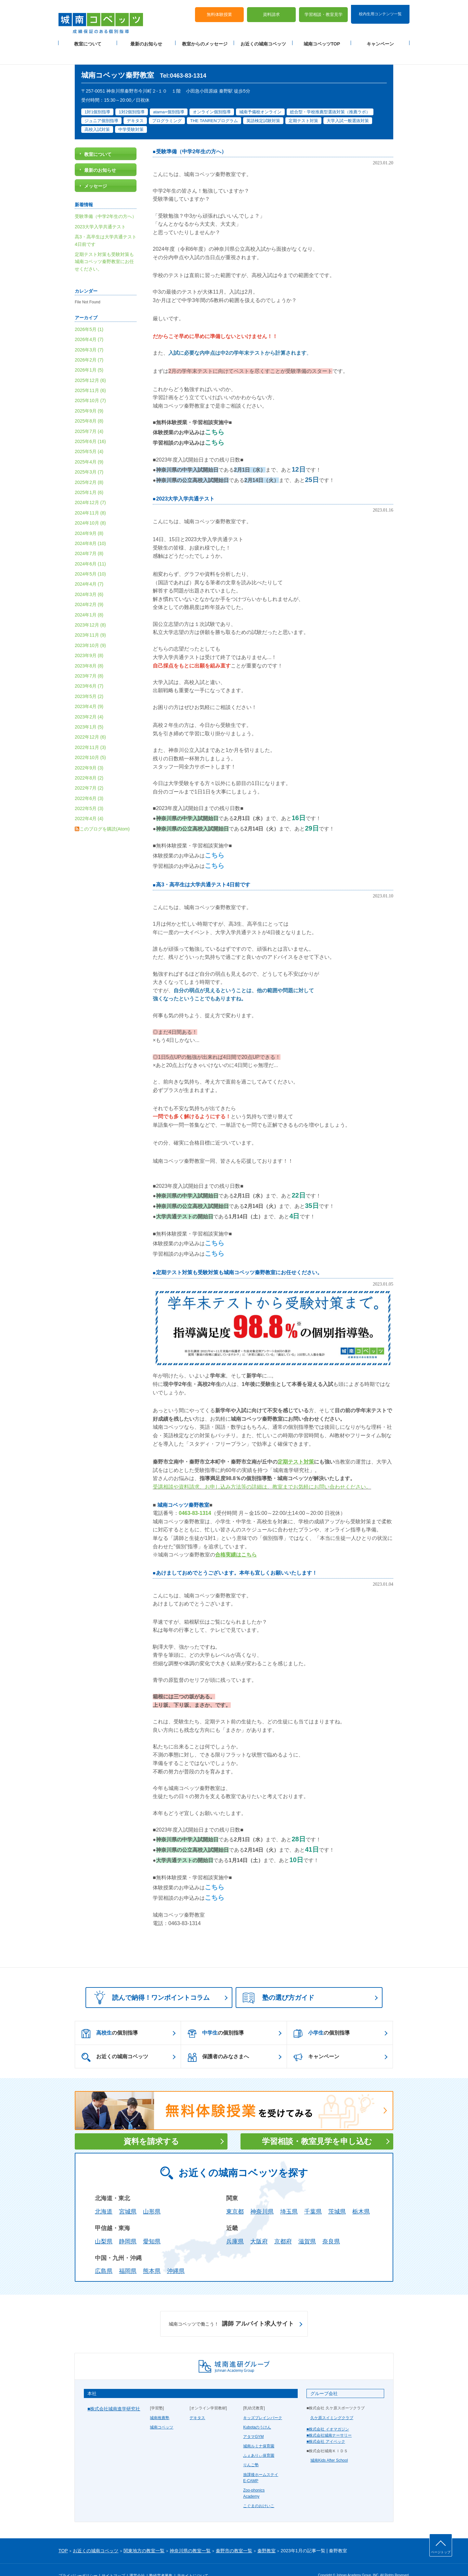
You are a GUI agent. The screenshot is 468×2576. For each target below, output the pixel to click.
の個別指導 (110, 2018)
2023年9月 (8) (89, 640)
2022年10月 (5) (90, 742)
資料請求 (271, 9)
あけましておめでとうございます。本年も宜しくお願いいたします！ (236, 1557)
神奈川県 (262, 2196)
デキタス (197, 2402)
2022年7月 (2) (89, 772)
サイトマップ (113, 2560)
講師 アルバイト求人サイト (231, 2308)
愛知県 (152, 2226)
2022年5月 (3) (89, 793)
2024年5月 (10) (90, 558)
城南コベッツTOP (322, 39)
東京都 (235, 2196)
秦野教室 (266, 2535)
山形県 (152, 2196)
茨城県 (337, 2196)
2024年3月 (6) (89, 579)
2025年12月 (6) (90, 365)
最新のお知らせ (146, 39)
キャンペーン (380, 39)
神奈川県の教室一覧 (190, 2535)
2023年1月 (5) (89, 711)
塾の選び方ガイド (278, 1983)
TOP (63, 2535)
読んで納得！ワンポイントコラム (150, 1982)
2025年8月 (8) (89, 405)
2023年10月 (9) (90, 630)
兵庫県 (235, 2226)
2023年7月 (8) (89, 660)
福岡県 (127, 2255)
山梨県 (103, 2226)
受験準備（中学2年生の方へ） (191, 136)
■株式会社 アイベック (325, 2426)
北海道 (103, 2196)
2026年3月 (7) (89, 334)
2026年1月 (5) (89, 354)
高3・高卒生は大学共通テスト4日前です (203, 869)
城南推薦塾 (159, 2402)
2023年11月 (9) (90, 619)
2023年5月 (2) (89, 681)
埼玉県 (289, 2196)
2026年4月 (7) (89, 324)
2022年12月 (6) (90, 721)
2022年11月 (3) (90, 732)
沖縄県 (176, 2255)
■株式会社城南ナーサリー (329, 2420)
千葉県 (313, 2196)
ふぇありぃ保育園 (258, 2440)
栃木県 (361, 2196)
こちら (214, 416)
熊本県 (152, 2255)
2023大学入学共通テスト (185, 483)
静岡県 (127, 2226)
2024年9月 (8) (89, 517)
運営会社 (137, 2560)
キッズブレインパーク (262, 2402)
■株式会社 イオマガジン (327, 2414)
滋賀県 (307, 2226)
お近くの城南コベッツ (263, 39)
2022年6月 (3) (89, 783)
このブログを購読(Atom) (105, 813)
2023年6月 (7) (89, 670)
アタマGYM (253, 2421)
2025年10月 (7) (90, 385)
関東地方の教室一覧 (144, 2535)
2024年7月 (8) (89, 538)
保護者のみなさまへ (218, 2042)
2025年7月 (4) (89, 416)
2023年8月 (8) (89, 650)
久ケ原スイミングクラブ (331, 2402)
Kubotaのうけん (257, 2412)
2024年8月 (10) (90, 528)
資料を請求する (151, 2126)
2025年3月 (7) (89, 456)
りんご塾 (251, 2449)
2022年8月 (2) (89, 762)
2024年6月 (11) (90, 548)
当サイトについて (192, 2560)
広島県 (103, 2255)
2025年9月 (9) (89, 395)
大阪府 (259, 2226)
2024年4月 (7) (89, 568)
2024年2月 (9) (89, 589)
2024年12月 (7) (90, 487)
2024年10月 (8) (90, 507)
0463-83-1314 (195, 1498)
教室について (87, 39)
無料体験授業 (219, 9)
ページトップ (440, 2552)
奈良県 (331, 2226)
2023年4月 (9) (89, 691)
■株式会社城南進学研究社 (113, 2393)
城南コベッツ (161, 2412)
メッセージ (95, 170)
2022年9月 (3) (89, 752)
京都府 (283, 2226)
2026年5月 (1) (89, 314)
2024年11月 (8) (90, 497)
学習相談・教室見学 (324, 9)
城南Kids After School (329, 2445)
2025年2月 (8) (89, 466)
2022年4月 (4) (89, 803)
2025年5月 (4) (89, 436)
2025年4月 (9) (89, 446)
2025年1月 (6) (89, 477)
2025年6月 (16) (90, 426)
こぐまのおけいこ (258, 2490)
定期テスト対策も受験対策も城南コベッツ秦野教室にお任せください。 (239, 1257)
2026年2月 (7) (89, 344)
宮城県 (127, 2196)
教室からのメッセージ (205, 39)
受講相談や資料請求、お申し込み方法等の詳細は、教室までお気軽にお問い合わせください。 (262, 1471)
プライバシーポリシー (78, 2560)
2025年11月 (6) (90, 375)
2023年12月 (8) (90, 609)
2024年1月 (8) (89, 599)
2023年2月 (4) (89, 701)
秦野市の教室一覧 (234, 2535)
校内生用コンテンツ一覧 (380, 9)
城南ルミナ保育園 (258, 2431)
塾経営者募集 (161, 2560)
